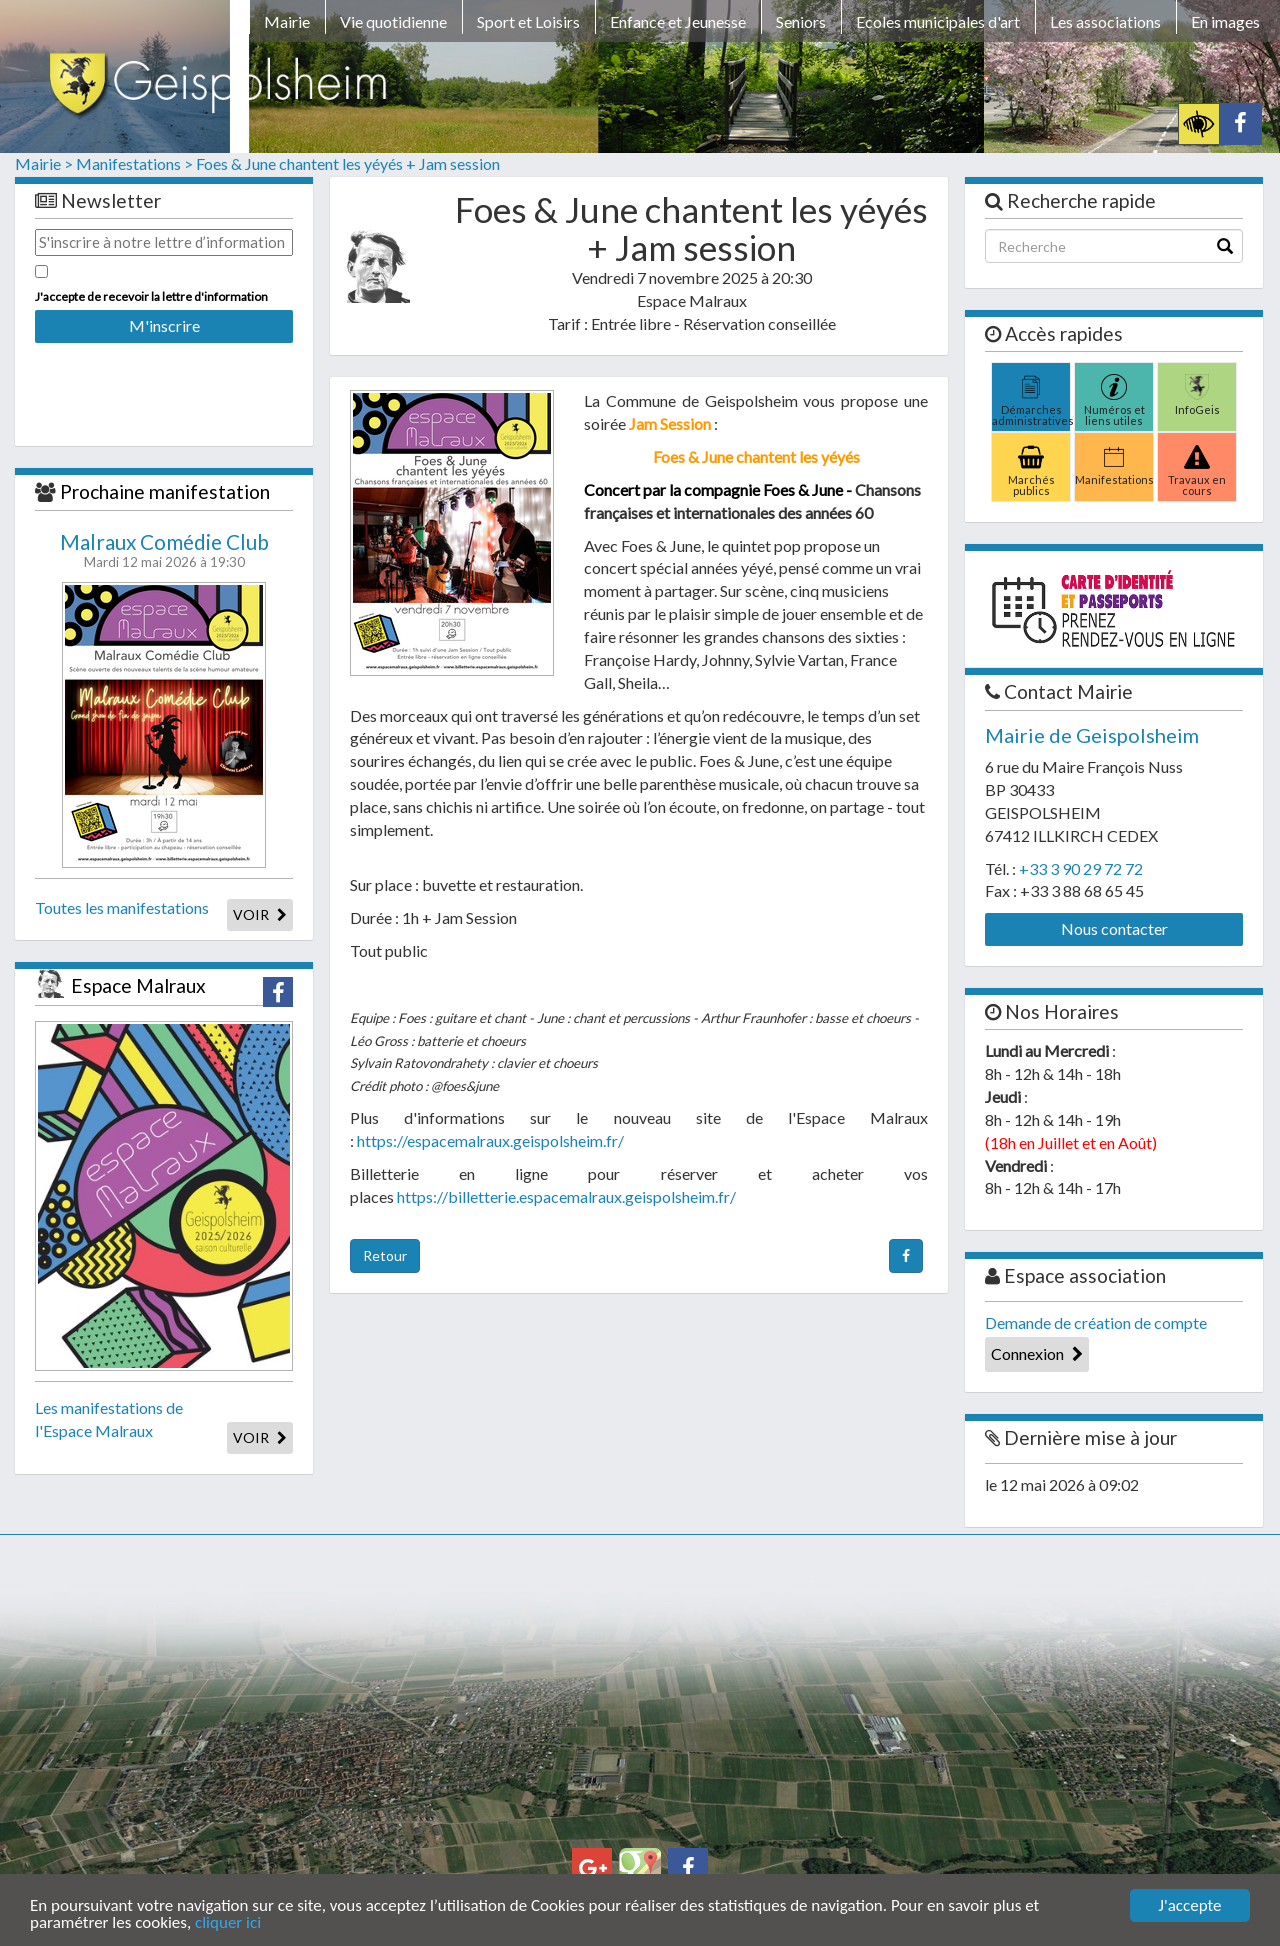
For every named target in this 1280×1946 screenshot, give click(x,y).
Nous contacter (1114, 928)
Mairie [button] (287, 21)
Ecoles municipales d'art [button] (938, 21)
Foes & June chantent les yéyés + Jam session (348, 163)
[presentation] (164, 381)
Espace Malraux (138, 985)
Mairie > (44, 163)
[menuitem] (287, 25)
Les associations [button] (1105, 21)
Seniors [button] (801, 21)
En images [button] (1225, 21)
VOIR (260, 914)
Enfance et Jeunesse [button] (678, 21)
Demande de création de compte (1096, 1322)
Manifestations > (134, 163)
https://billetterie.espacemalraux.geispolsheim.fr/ (566, 1196)
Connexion (1037, 1353)
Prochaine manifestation (165, 491)
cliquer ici (228, 1923)
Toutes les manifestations (122, 907)
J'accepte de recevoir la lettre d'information (151, 296)
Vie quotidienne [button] (393, 21)
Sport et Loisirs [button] (528, 21)
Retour (385, 1255)
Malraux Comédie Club (164, 542)
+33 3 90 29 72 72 (1081, 868)
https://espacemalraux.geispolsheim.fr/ (490, 1140)
